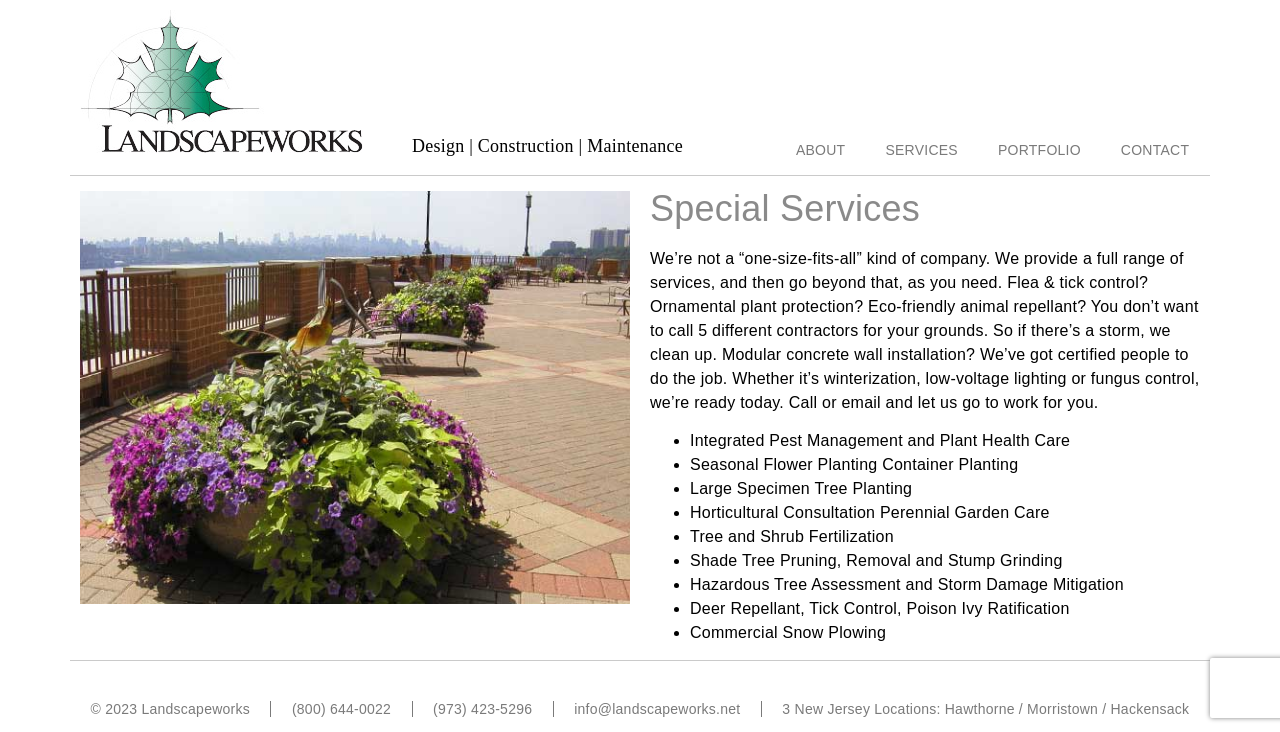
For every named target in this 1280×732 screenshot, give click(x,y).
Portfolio (1039, 150)
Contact (1155, 150)
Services (921, 150)
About (820, 150)
